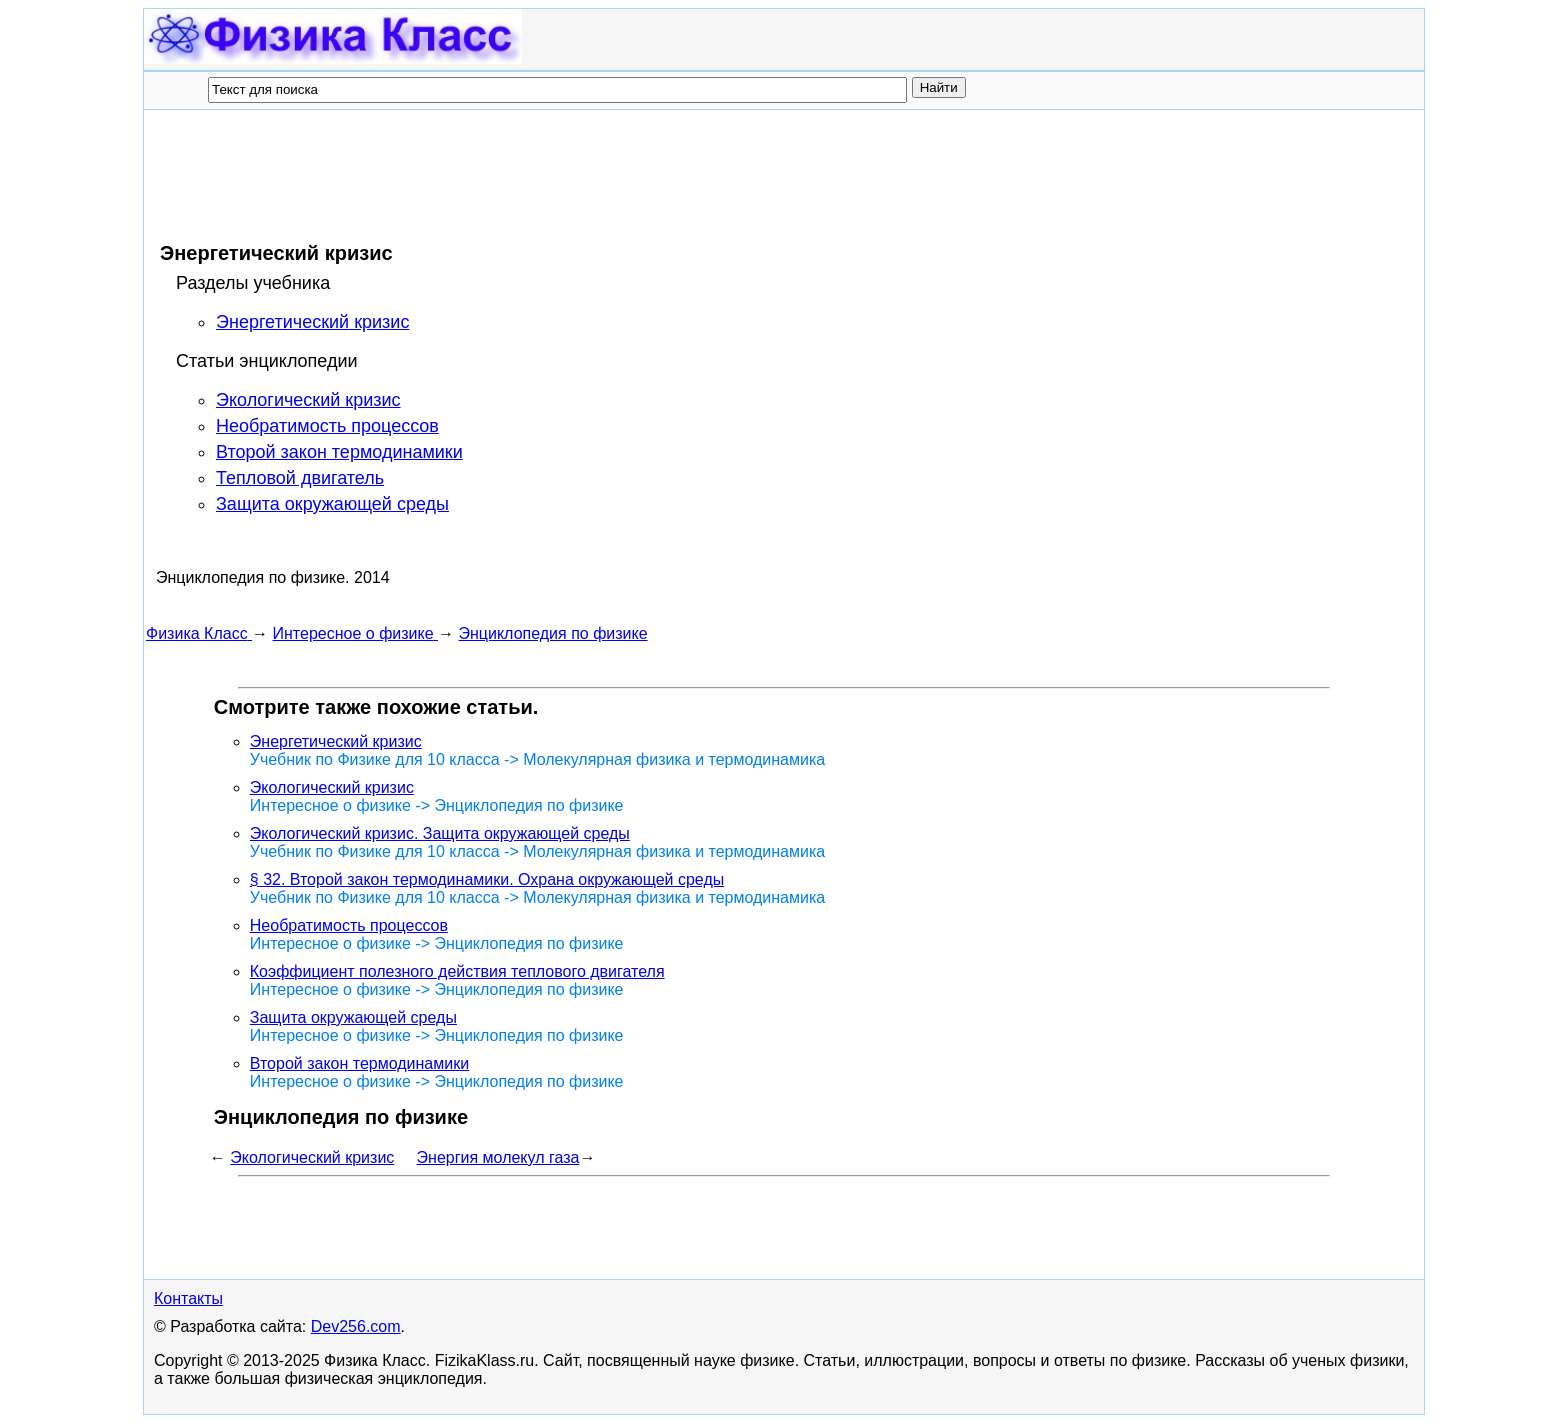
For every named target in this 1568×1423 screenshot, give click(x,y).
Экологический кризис (308, 400)
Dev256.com (356, 1326)
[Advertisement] (510, 175)
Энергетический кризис (312, 322)
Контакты (188, 1298)
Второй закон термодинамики (339, 452)
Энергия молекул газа (498, 1157)
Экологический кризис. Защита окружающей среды (440, 833)
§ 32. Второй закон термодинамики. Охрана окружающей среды (487, 879)
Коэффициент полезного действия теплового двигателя (457, 971)
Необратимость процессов (327, 426)
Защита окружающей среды (332, 504)
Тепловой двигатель (300, 478)
